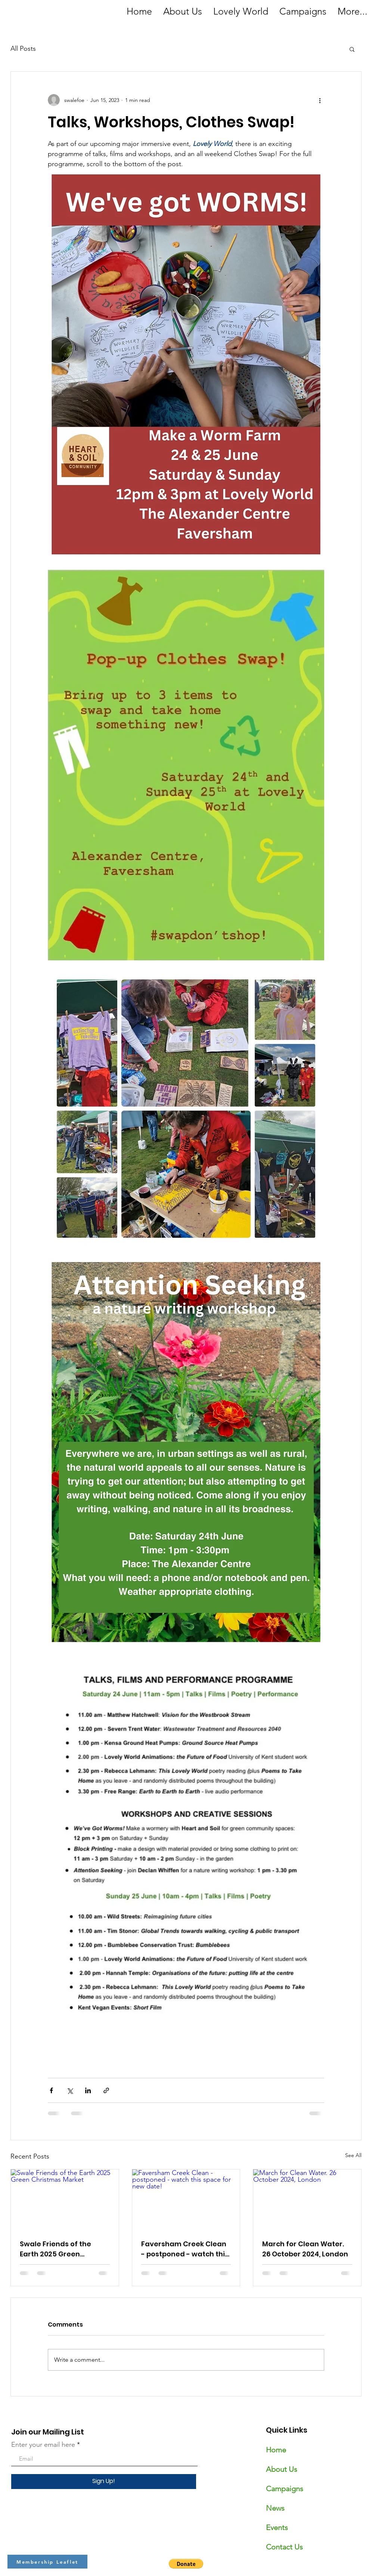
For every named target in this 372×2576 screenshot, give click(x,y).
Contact (279, 2546)
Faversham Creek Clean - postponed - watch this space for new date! (185, 2249)
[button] (352, 49)
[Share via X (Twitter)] (69, 2090)
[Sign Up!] (103, 2481)
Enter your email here (43, 2444)
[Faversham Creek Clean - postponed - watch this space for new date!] (186, 2199)
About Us (281, 2469)
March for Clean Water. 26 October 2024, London (305, 2249)
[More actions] (319, 100)
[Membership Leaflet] (47, 2562)
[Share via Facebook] (51, 2090)
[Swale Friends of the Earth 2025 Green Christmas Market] (65, 2199)
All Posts (23, 48)
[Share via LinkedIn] (88, 2090)
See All (353, 2155)
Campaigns (284, 2488)
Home (276, 2449)
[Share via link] (106, 2090)
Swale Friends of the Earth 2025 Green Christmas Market (55, 2249)
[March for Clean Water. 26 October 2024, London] (307, 2199)
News (275, 2508)
